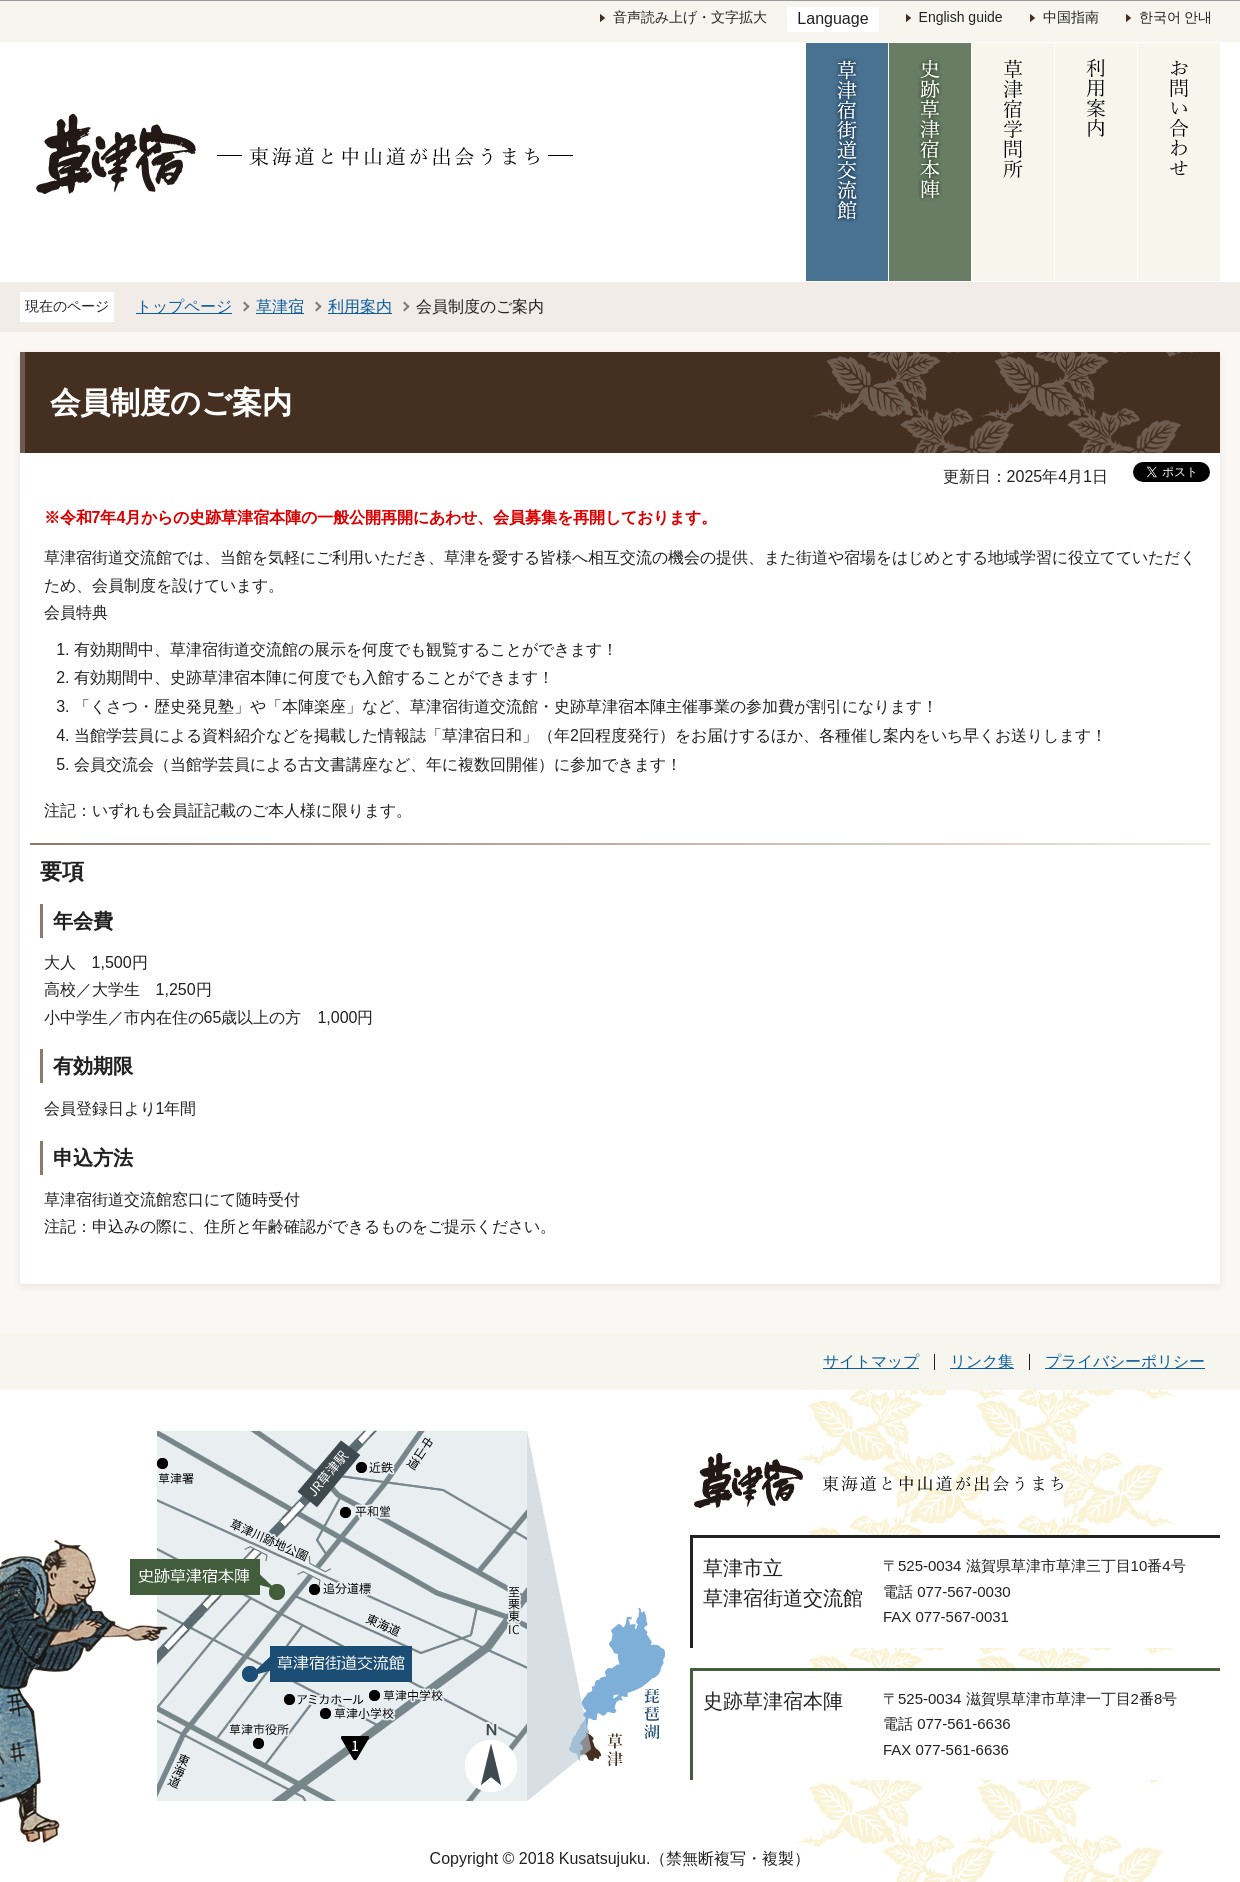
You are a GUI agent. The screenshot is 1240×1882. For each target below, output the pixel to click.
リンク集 (982, 1361)
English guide (961, 17)
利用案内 (360, 306)
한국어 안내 (1176, 17)
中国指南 (1071, 17)
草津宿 (280, 306)
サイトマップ (871, 1361)
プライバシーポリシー (1125, 1361)
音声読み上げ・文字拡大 (690, 17)
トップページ (184, 306)
